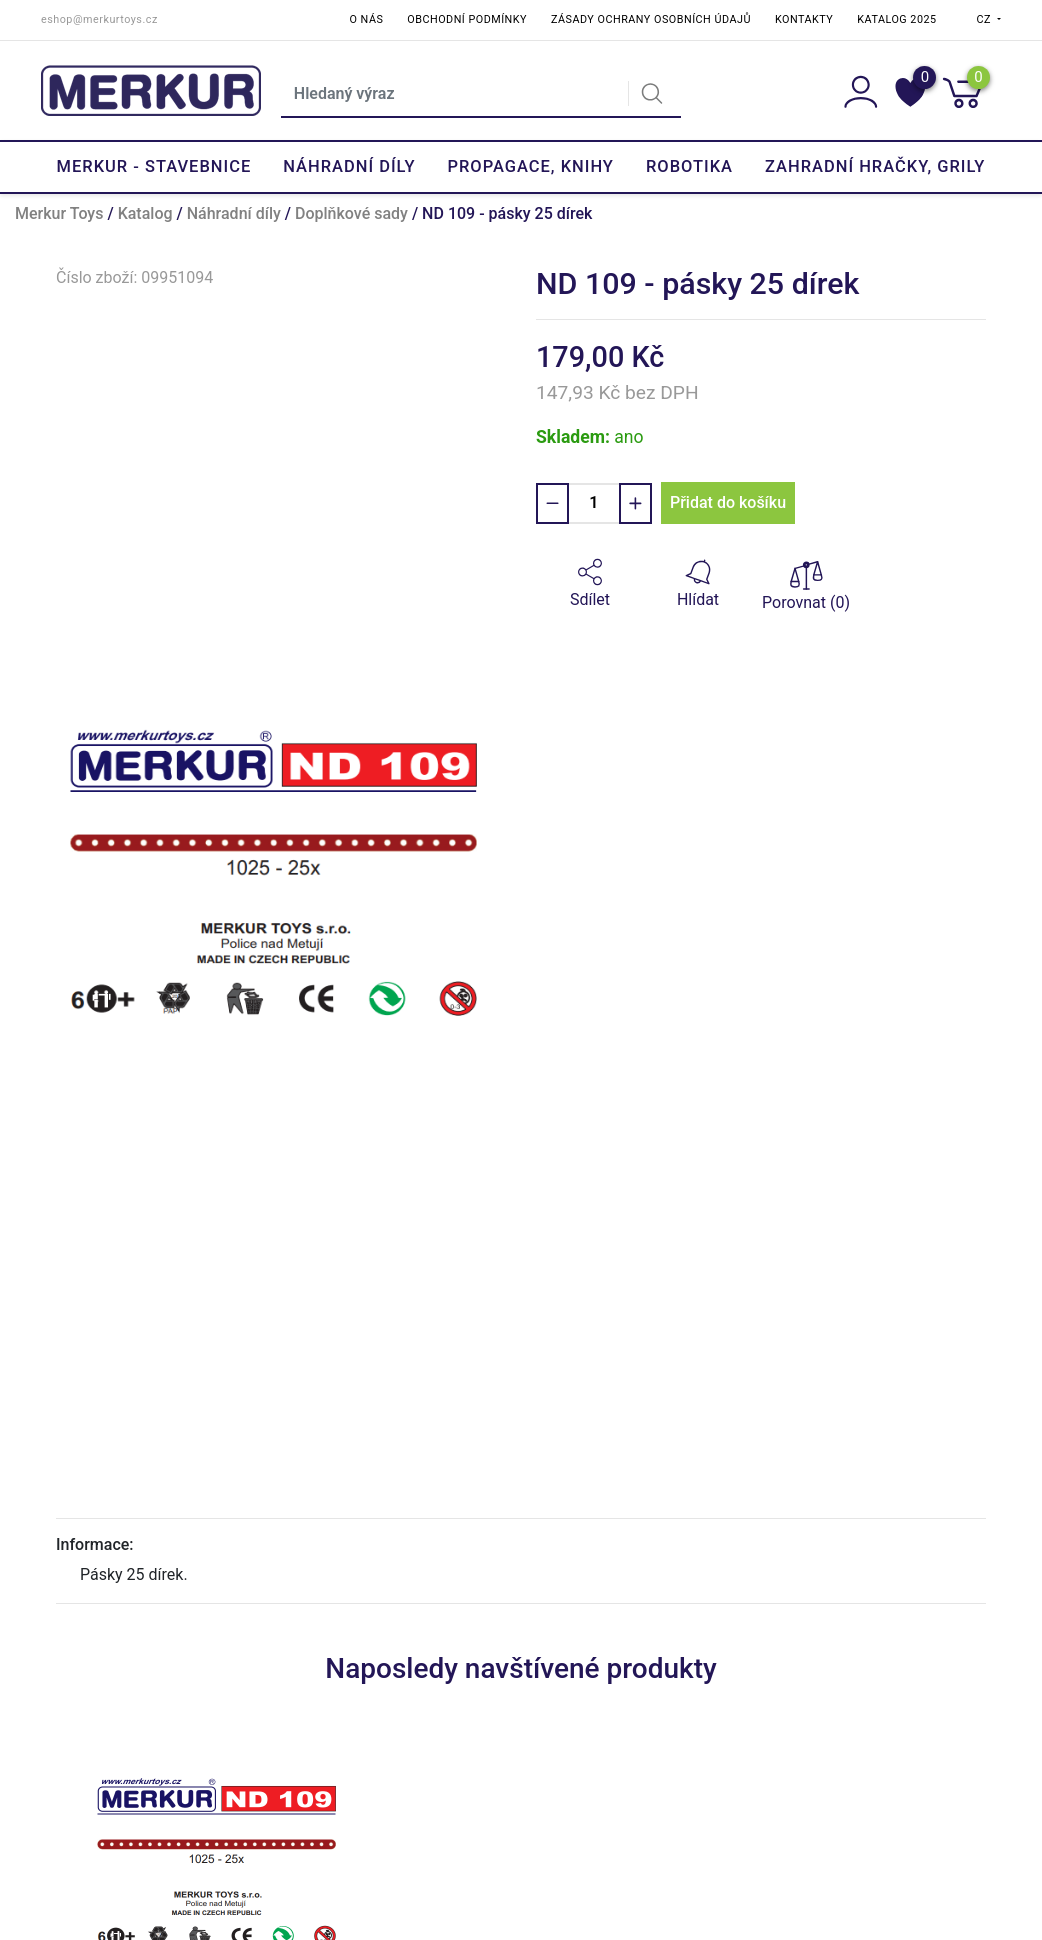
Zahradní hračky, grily (875, 166)
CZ (986, 19)
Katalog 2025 (896, 19)
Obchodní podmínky (467, 19)
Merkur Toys (59, 213)
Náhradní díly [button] (349, 166)
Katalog (145, 213)
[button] (590, 584)
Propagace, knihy (530, 166)
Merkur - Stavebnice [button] (154, 166)
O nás (367, 19)
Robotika (689, 166)
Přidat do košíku (728, 502)
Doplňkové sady (351, 213)
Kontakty (804, 19)
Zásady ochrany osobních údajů (651, 19)
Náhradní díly (234, 213)
